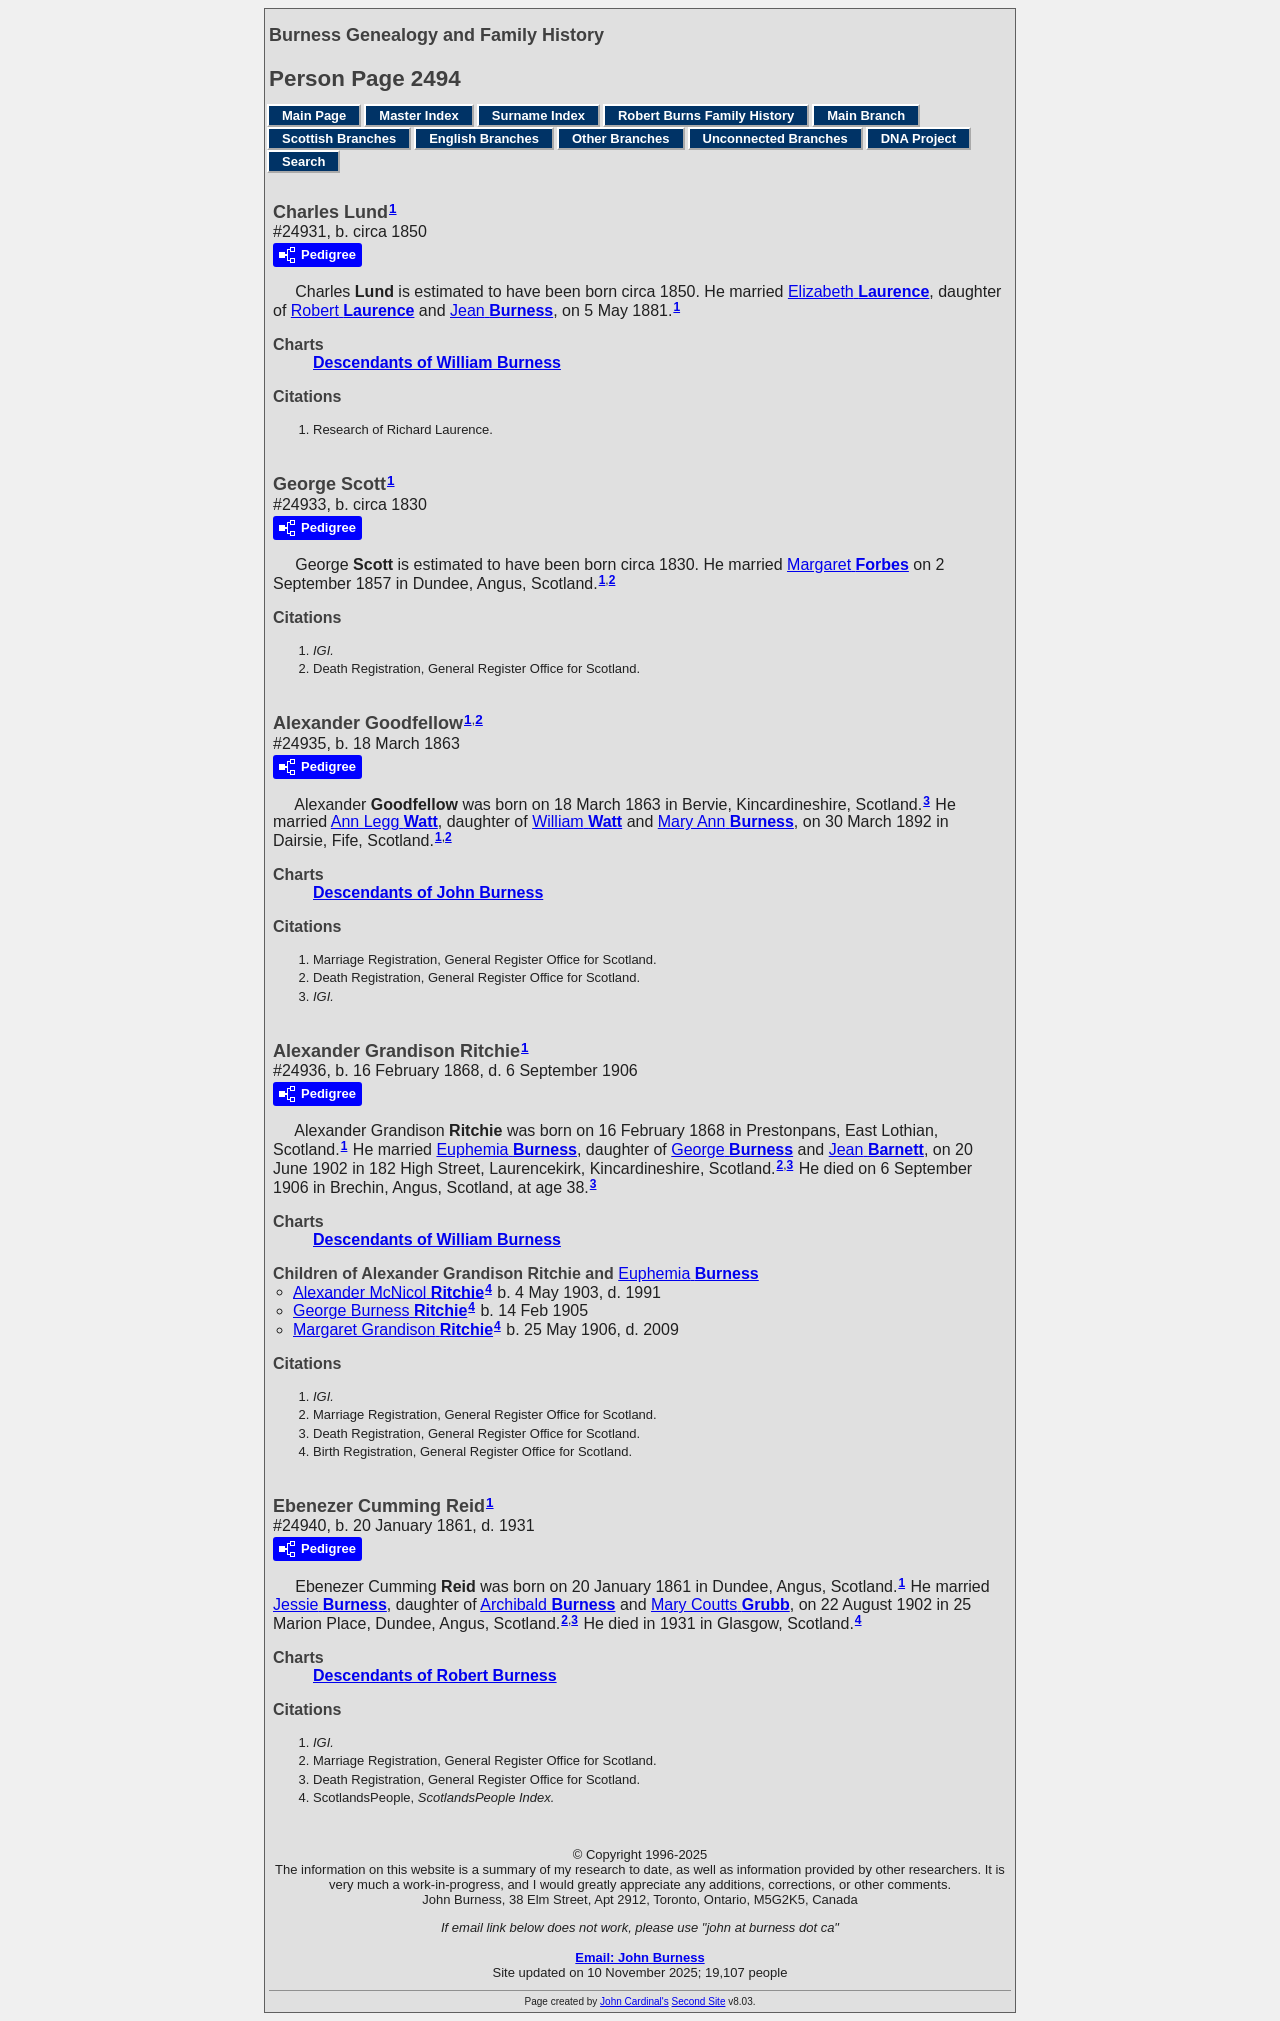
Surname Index (538, 115)
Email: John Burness (639, 1957)
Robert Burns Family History (706, 115)
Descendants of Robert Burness (435, 1675)
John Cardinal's (634, 2001)
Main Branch (866, 115)
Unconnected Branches (775, 138)
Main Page (314, 115)
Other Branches (621, 138)
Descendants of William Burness (437, 362)
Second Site (699, 2001)
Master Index (418, 115)
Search (303, 161)
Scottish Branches (339, 138)
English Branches (484, 138)
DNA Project (918, 138)
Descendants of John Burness (428, 892)
